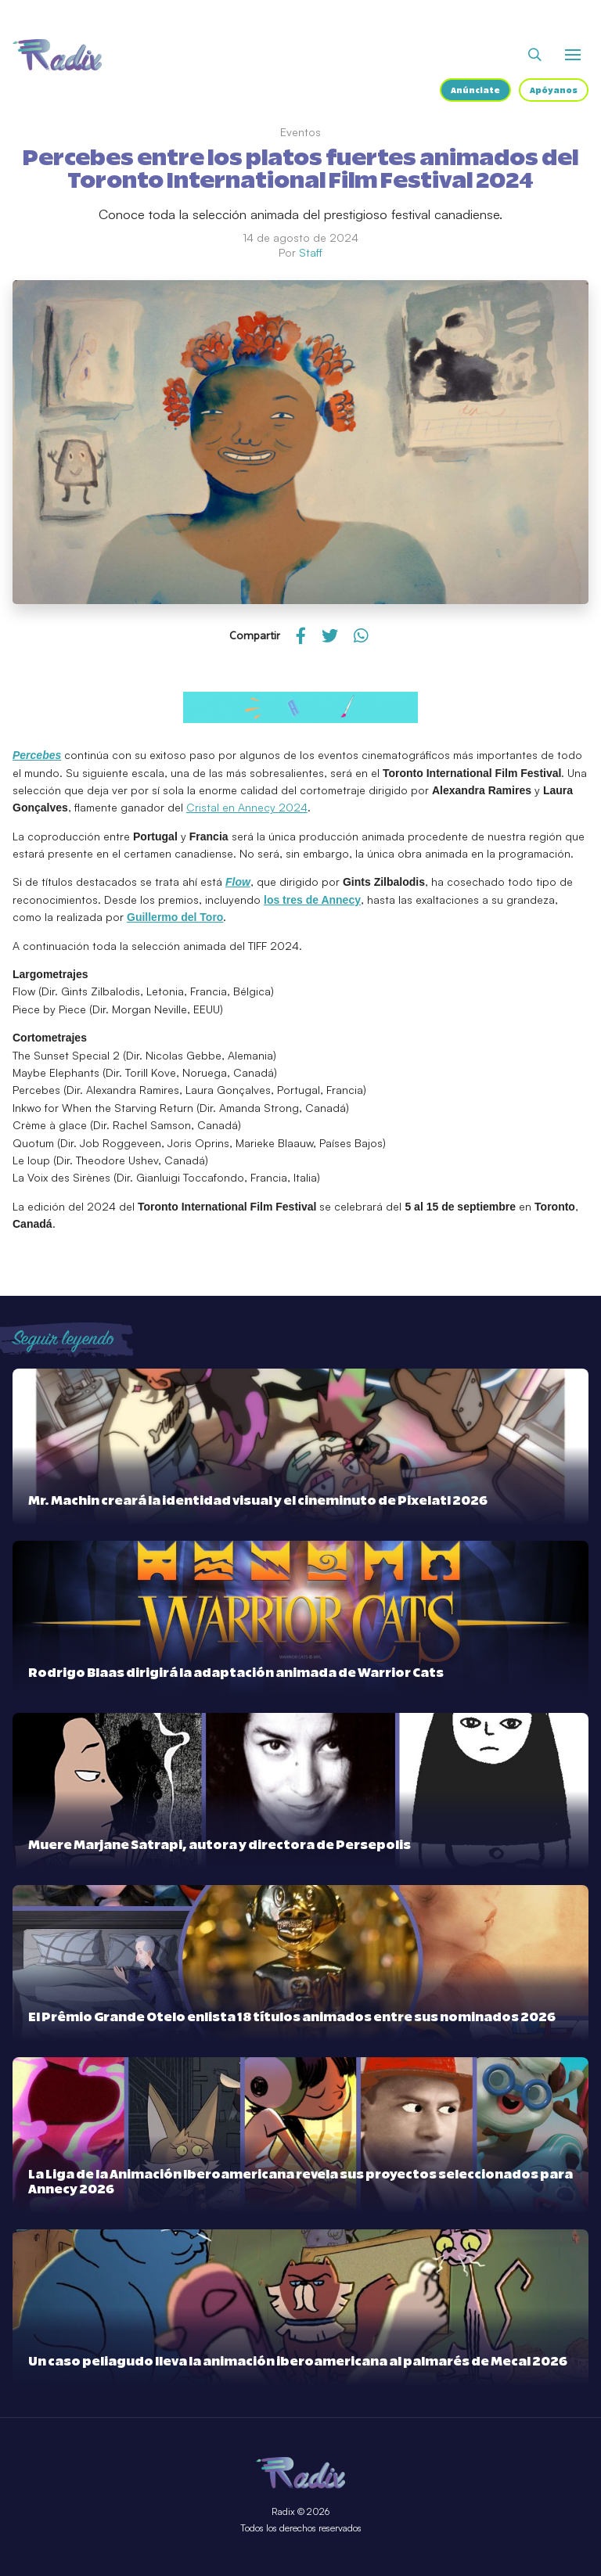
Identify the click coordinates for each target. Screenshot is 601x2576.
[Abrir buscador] (535, 54)
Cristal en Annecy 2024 (247, 807)
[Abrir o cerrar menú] (572, 54)
